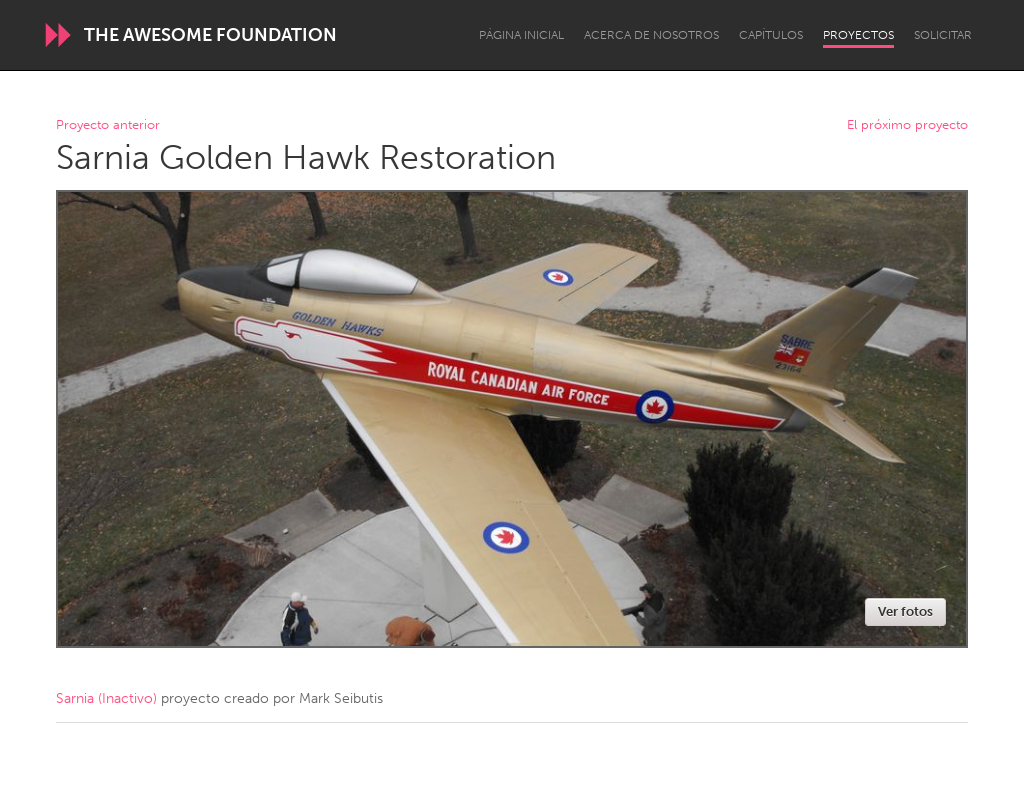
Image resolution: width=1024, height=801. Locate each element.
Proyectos (858, 35)
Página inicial (521, 35)
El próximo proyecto (907, 125)
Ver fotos (905, 611)
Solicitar (943, 35)
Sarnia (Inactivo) (106, 698)
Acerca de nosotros (651, 35)
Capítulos (771, 35)
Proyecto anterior (108, 125)
